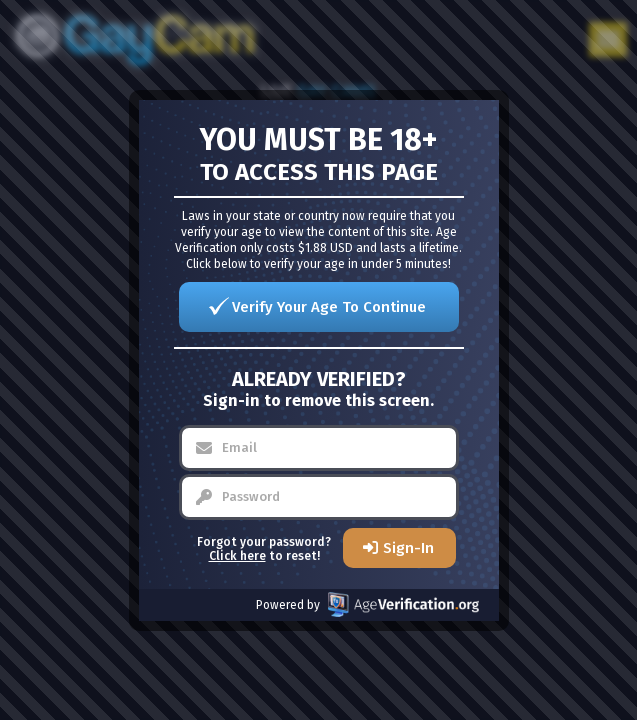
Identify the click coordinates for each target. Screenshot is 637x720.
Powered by (367, 604)
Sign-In (408, 548)
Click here (237, 556)
